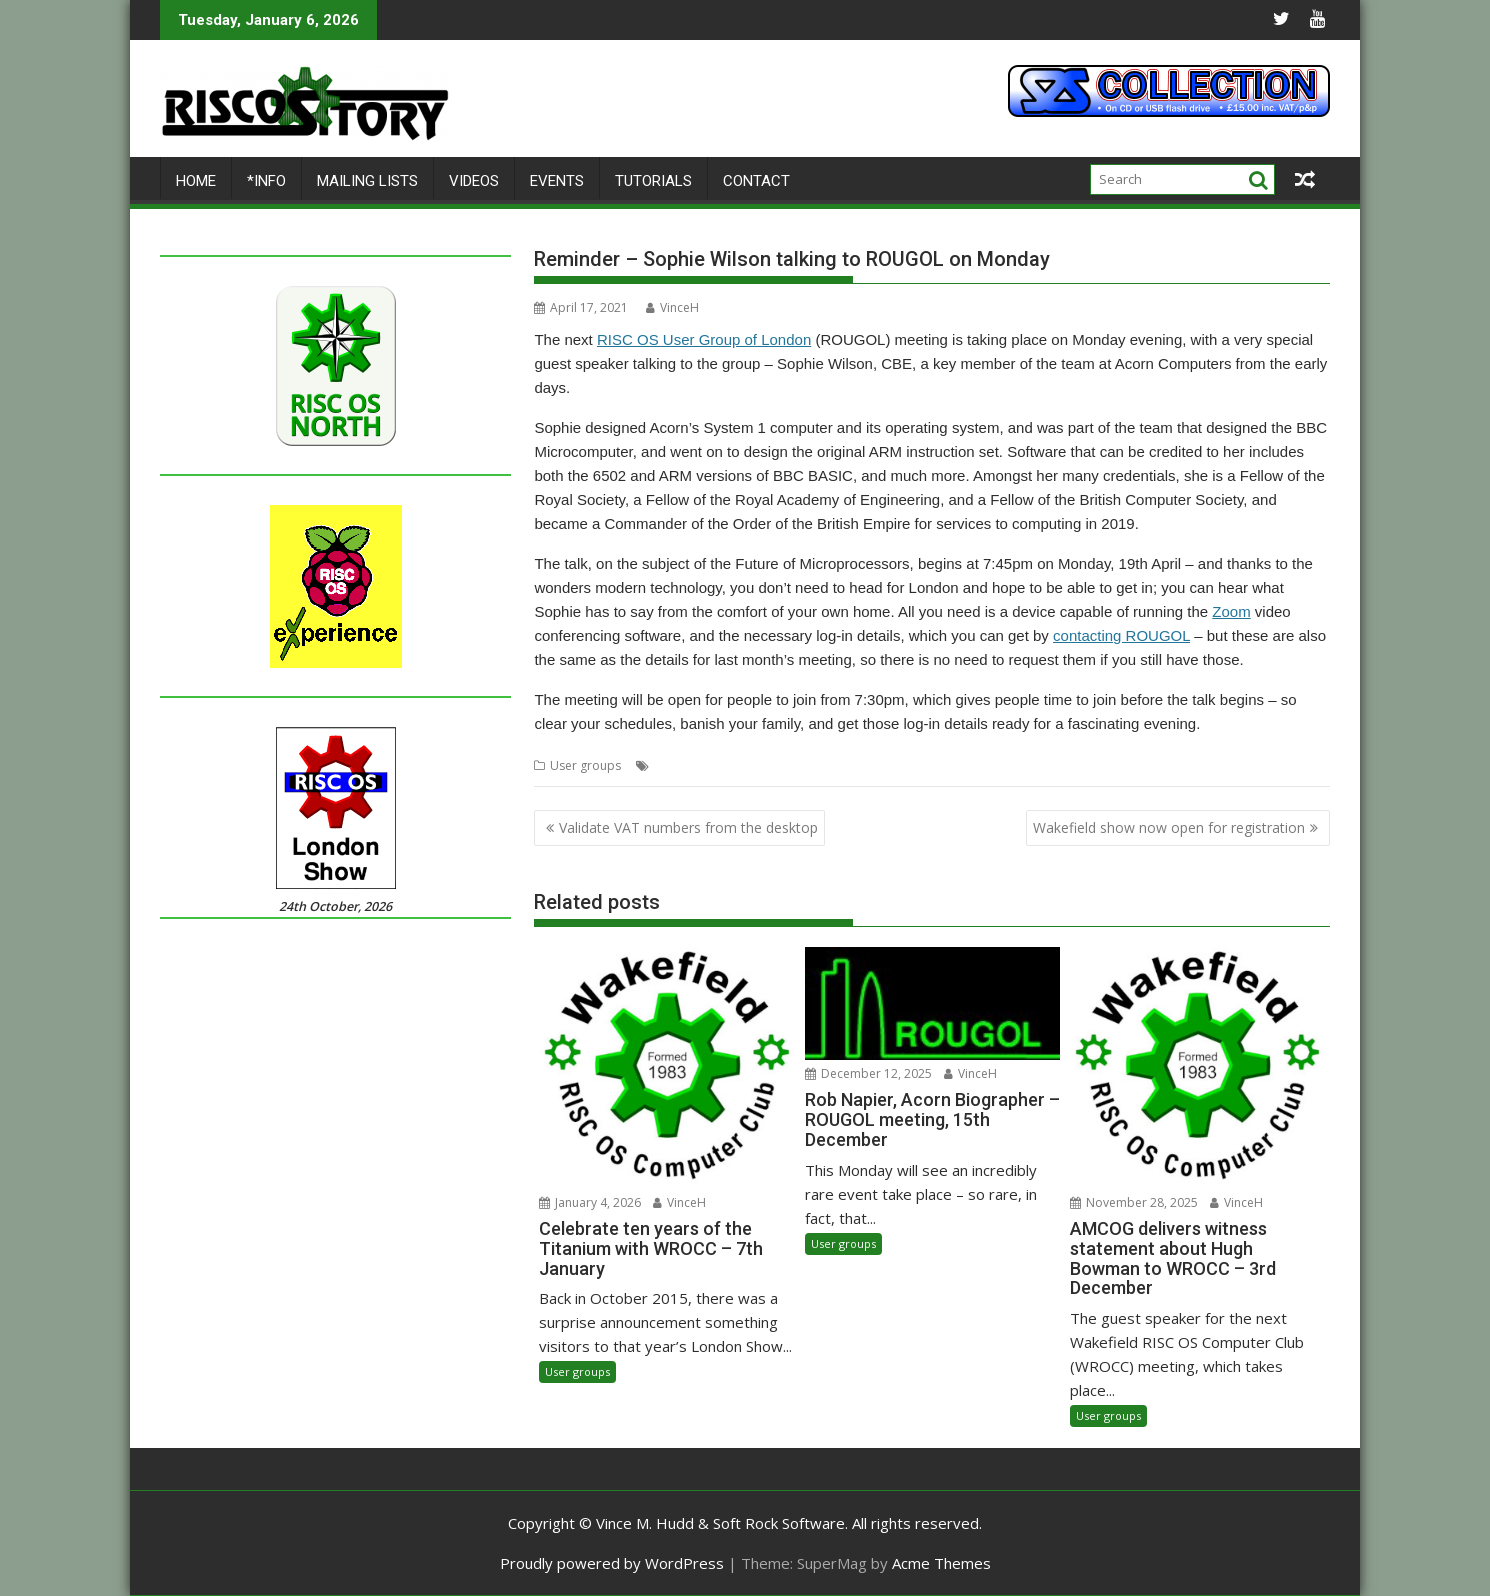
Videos (474, 181)
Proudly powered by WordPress (612, 1563)
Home (196, 181)
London (676, 765)
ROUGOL (731, 765)
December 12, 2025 (868, 1073)
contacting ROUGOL (1121, 635)
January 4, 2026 (590, 1202)
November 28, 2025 (1134, 1202)
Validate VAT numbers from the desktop (688, 827)
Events (557, 181)
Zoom (1231, 611)
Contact (756, 181)
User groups (585, 765)
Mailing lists (367, 181)
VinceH (672, 307)
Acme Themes (941, 1563)
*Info (266, 181)
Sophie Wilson (805, 765)
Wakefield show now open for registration (1169, 827)
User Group (886, 765)
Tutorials (653, 181)
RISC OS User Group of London (704, 339)
